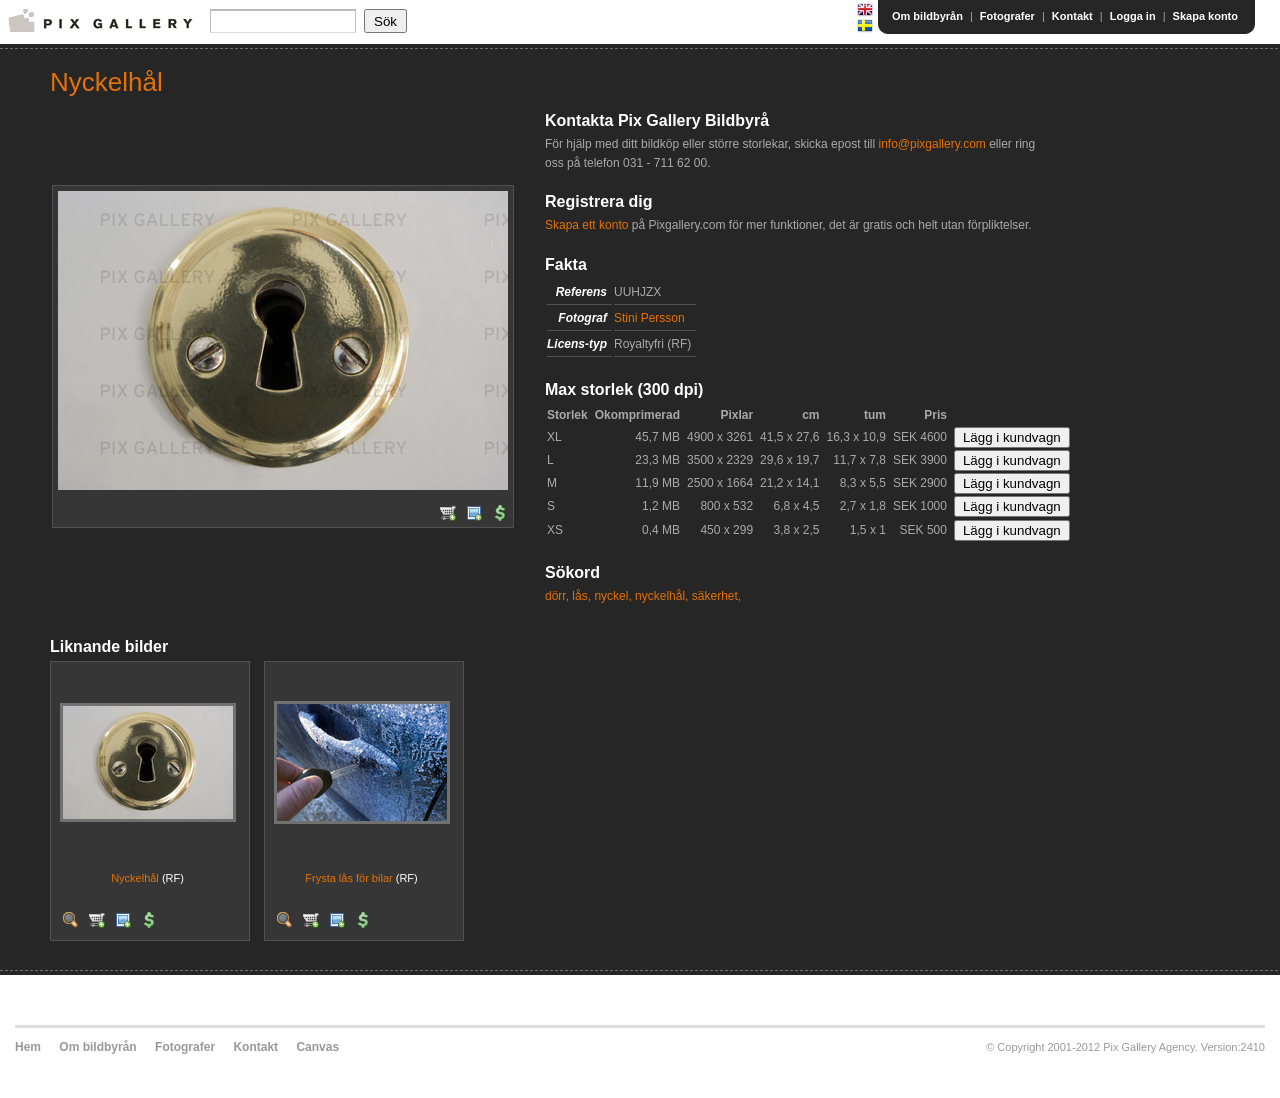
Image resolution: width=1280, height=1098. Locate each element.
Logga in (1133, 16)
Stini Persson (649, 318)
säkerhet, (716, 596)
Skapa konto (1205, 16)
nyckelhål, (661, 596)
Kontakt (1072, 16)
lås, (581, 596)
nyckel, (612, 596)
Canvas (317, 1047)
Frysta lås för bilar (348, 878)
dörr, (557, 596)
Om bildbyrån (927, 16)
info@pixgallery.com (931, 144)
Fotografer (1007, 16)
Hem (28, 1047)
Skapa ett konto (586, 225)
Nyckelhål (135, 878)
